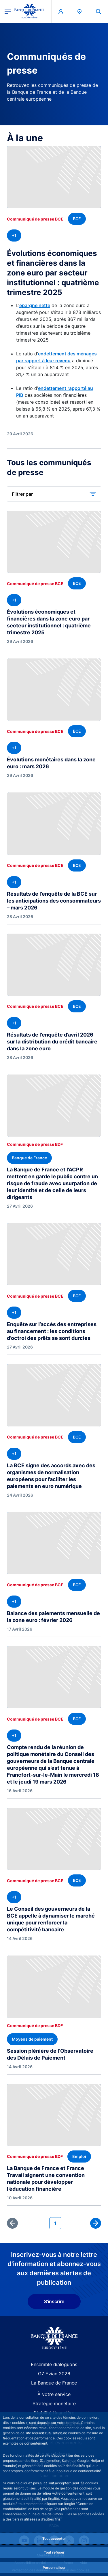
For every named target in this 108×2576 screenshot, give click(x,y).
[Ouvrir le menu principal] (8, 11)
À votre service (54, 2394)
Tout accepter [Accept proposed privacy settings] (54, 2538)
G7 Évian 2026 (54, 2373)
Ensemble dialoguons (54, 2364)
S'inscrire (54, 2301)
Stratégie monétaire (54, 2403)
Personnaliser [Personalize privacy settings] (54, 2567)
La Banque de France (54, 2383)
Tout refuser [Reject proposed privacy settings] (54, 2552)
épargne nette (34, 305)
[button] (54, 494)
